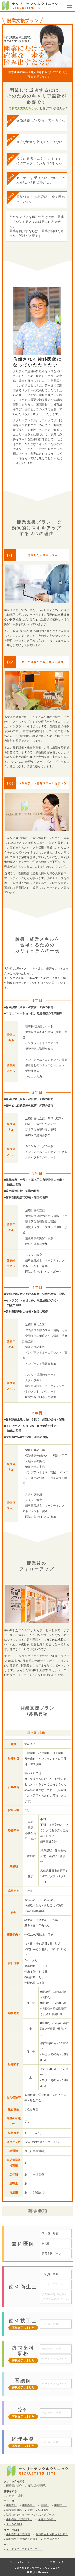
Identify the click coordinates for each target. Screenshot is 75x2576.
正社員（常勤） (51, 2233)
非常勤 (46, 2243)
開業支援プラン (51, 2253)
